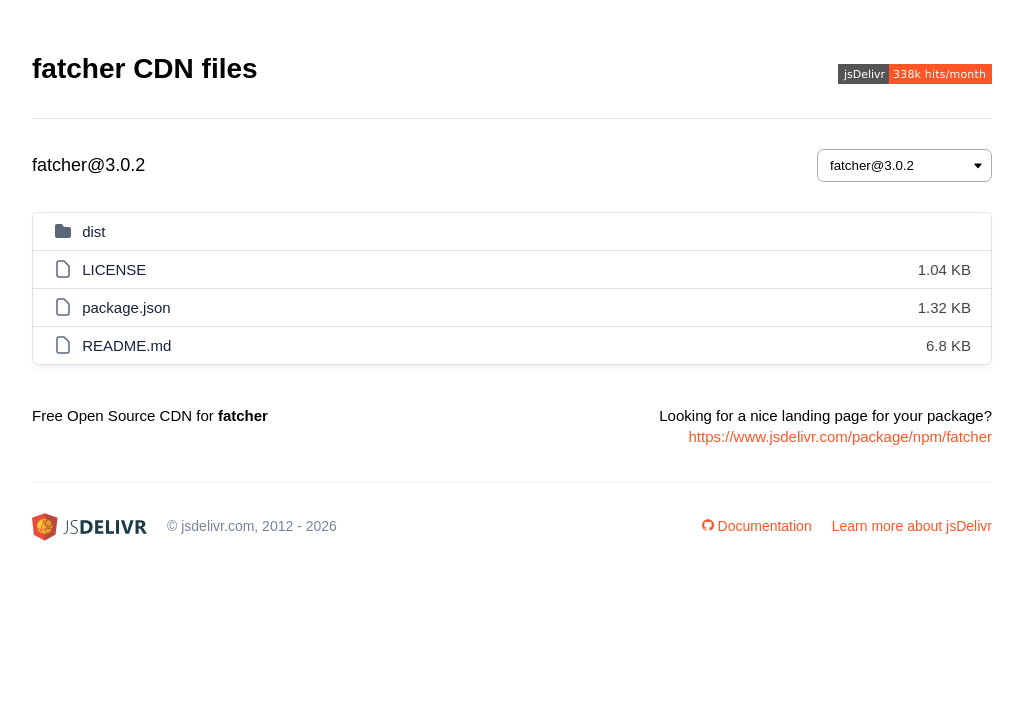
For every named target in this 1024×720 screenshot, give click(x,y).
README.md (126, 345)
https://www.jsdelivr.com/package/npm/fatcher (840, 436)
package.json (126, 307)
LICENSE (114, 269)
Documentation (757, 526)
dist (93, 231)
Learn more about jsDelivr (912, 526)
